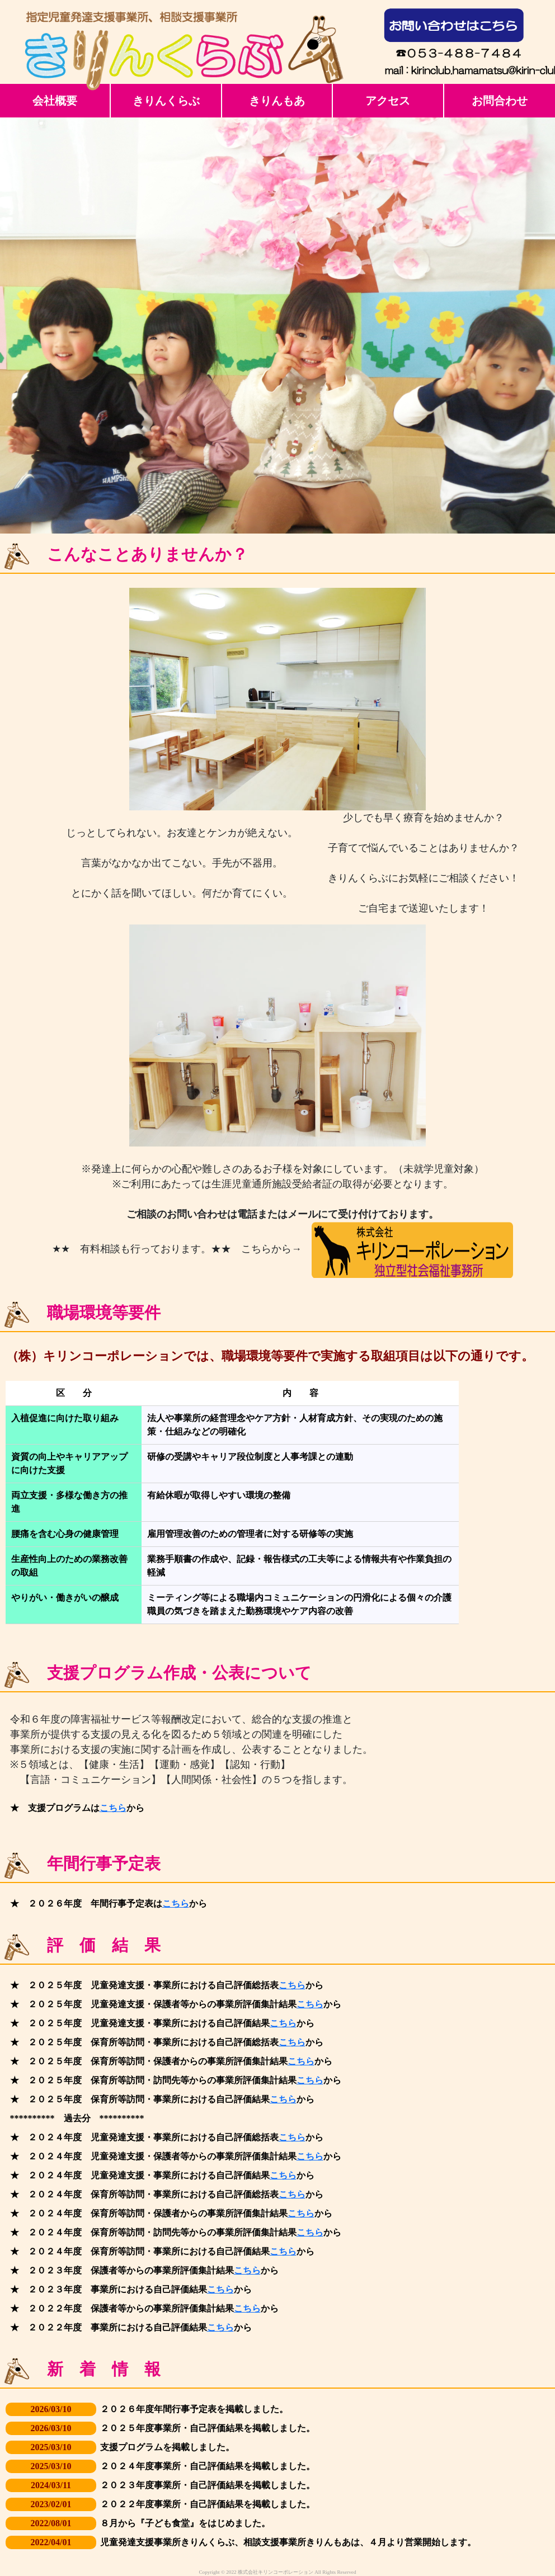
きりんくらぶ (166, 101)
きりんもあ (277, 101)
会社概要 (54, 101)
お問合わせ (500, 101)
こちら (113, 1808)
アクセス (387, 101)
